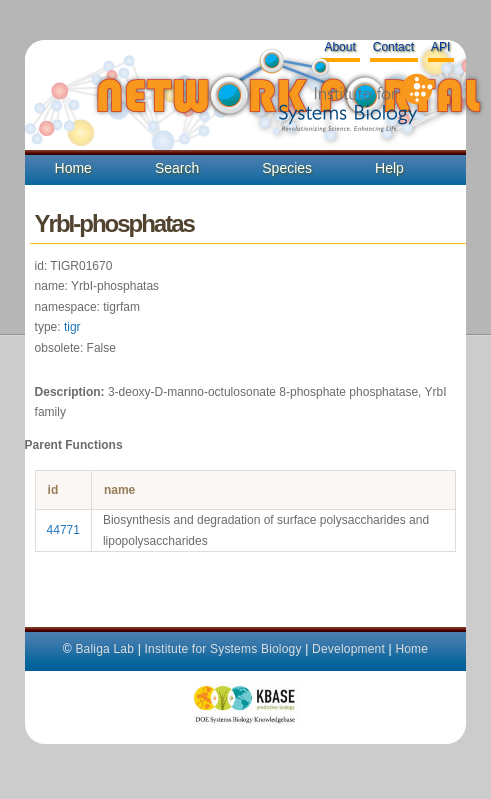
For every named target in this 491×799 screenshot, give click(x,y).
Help (389, 168)
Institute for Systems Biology (222, 649)
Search (177, 168)
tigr (72, 327)
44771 (63, 530)
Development (348, 649)
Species (287, 168)
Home (73, 168)
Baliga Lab (104, 649)
